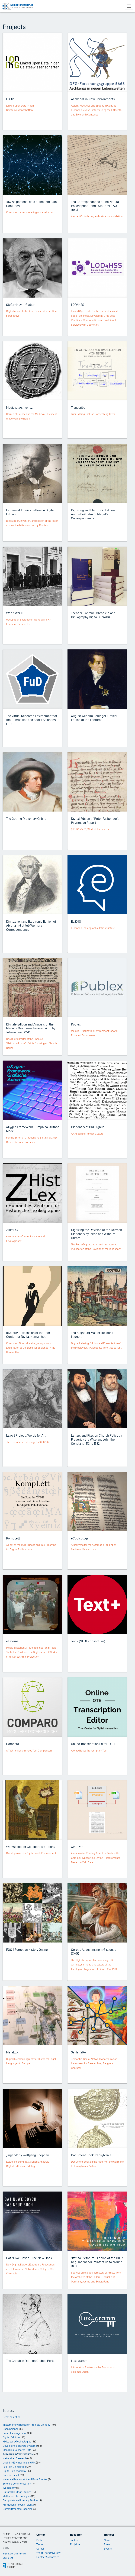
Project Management (15, 2433)
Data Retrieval (11, 2475)
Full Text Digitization (14, 2466)
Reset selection (11, 2416)
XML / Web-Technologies (17, 2441)
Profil (39, 2540)
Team (39, 2544)
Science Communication (17, 2483)
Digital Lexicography (15, 2470)
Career (40, 2548)
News (107, 2540)
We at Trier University (48, 2552)
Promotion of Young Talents (18, 2504)
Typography (9, 2487)
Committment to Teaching (18, 2508)
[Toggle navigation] (129, 6)
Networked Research (15, 2458)
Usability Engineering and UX (19, 2462)
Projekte (75, 2544)
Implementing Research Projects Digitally (27, 2424)
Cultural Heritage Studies (17, 2491)
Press (107, 2544)
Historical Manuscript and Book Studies (25, 2479)
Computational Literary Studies (21, 2500)
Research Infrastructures (18, 2454)
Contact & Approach (47, 2556)
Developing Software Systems (20, 2445)
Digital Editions (12, 2437)
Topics (74, 2540)
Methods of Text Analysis (17, 2496)
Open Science (11, 2428)
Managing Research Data (17, 2449)
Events (108, 2548)
